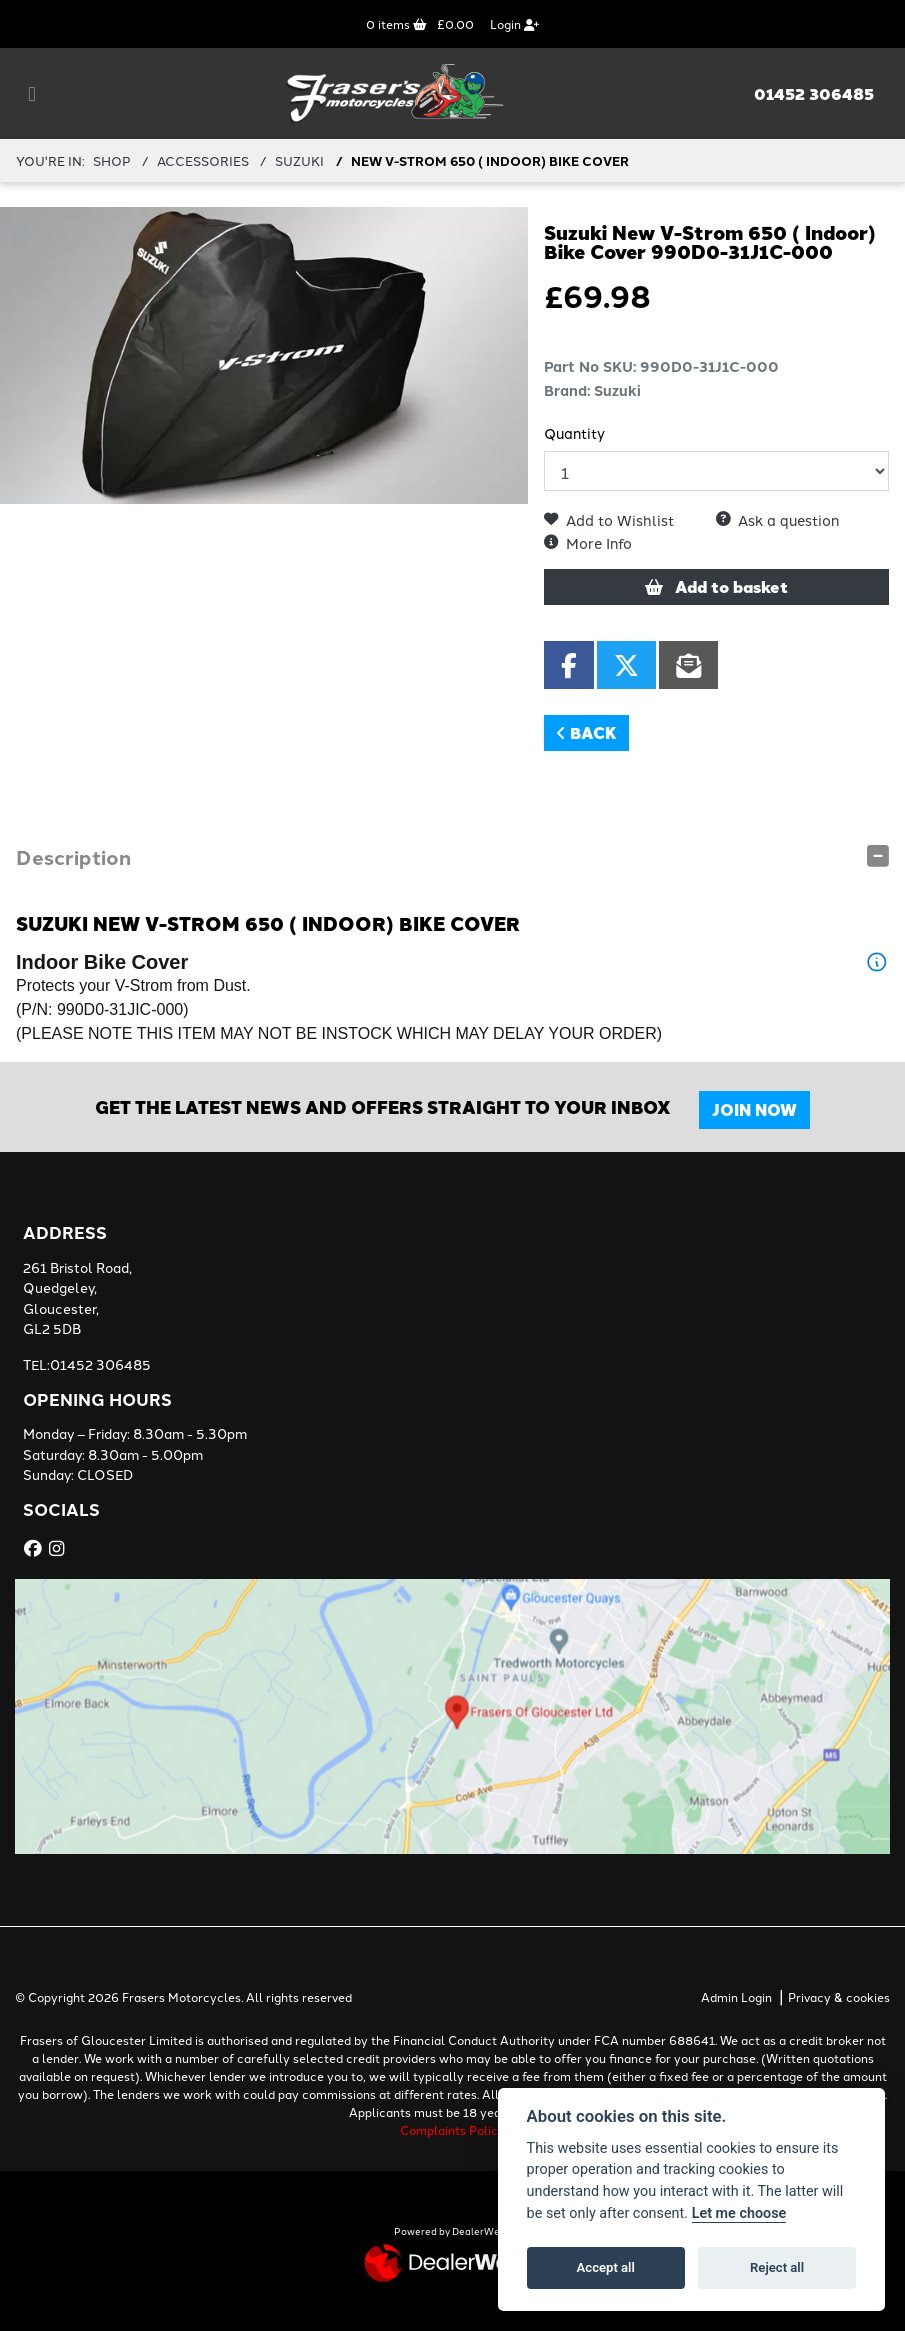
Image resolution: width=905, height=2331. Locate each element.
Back (586, 732)
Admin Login (736, 1996)
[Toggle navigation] (32, 93)
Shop (112, 160)
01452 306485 (814, 94)
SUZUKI (299, 160)
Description (73, 856)
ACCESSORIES (203, 160)
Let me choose (739, 2213)
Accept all (606, 2267)
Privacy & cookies (839, 1996)
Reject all (777, 2267)
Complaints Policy (452, 2129)
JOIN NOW (754, 1109)
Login (514, 23)
